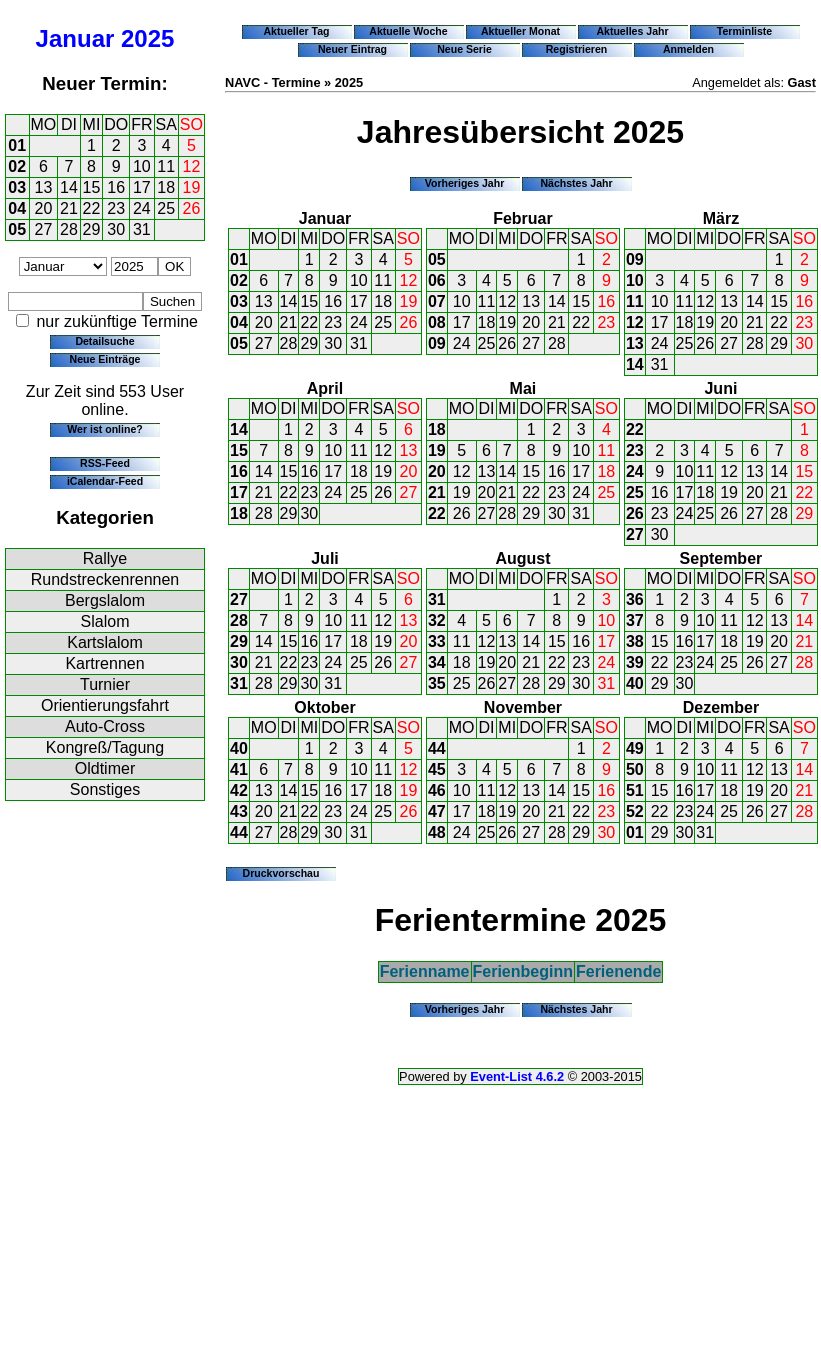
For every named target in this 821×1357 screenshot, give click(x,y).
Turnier (105, 684)
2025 (147, 38)
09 (437, 343)
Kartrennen (104, 663)
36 (635, 599)
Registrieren (577, 49)
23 (116, 208)
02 (17, 166)
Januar (75, 38)
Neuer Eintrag (352, 49)
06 (437, 280)
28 (69, 229)
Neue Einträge (105, 359)
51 (635, 790)
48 (437, 832)
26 (192, 208)
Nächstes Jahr (576, 183)
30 (116, 229)
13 (44, 187)
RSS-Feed (105, 463)
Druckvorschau (281, 873)
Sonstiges (105, 789)
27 (44, 229)
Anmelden (688, 49)
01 (17, 145)
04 (17, 208)
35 (437, 683)
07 (437, 301)
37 (635, 620)
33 (437, 641)
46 (437, 790)
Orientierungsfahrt (105, 705)
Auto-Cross (105, 726)
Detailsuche (104, 341)
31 (142, 229)
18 (166, 187)
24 (142, 208)
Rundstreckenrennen (105, 579)
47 (437, 811)
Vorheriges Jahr (465, 183)
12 (192, 166)
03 (17, 187)
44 (239, 832)
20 (44, 208)
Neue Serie (464, 49)
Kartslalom (105, 642)
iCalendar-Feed (105, 481)
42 (239, 790)
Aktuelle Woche (408, 31)
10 (142, 166)
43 (239, 811)
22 (92, 208)
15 (92, 187)
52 (635, 811)
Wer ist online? (104, 429)
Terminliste (744, 31)
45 (437, 769)
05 (17, 229)
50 (635, 769)
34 (437, 662)
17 (142, 187)
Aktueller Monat (520, 31)
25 (166, 208)
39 (635, 662)
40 (635, 683)
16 (116, 187)
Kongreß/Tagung (105, 747)
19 (192, 187)
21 (69, 208)
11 (166, 166)
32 (437, 620)
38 (635, 641)
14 (69, 187)
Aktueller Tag (296, 31)
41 (239, 769)
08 (437, 322)
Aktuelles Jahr (632, 31)
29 (92, 229)
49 (635, 748)
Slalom (105, 621)
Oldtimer (105, 768)
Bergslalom (105, 600)
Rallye (105, 558)
